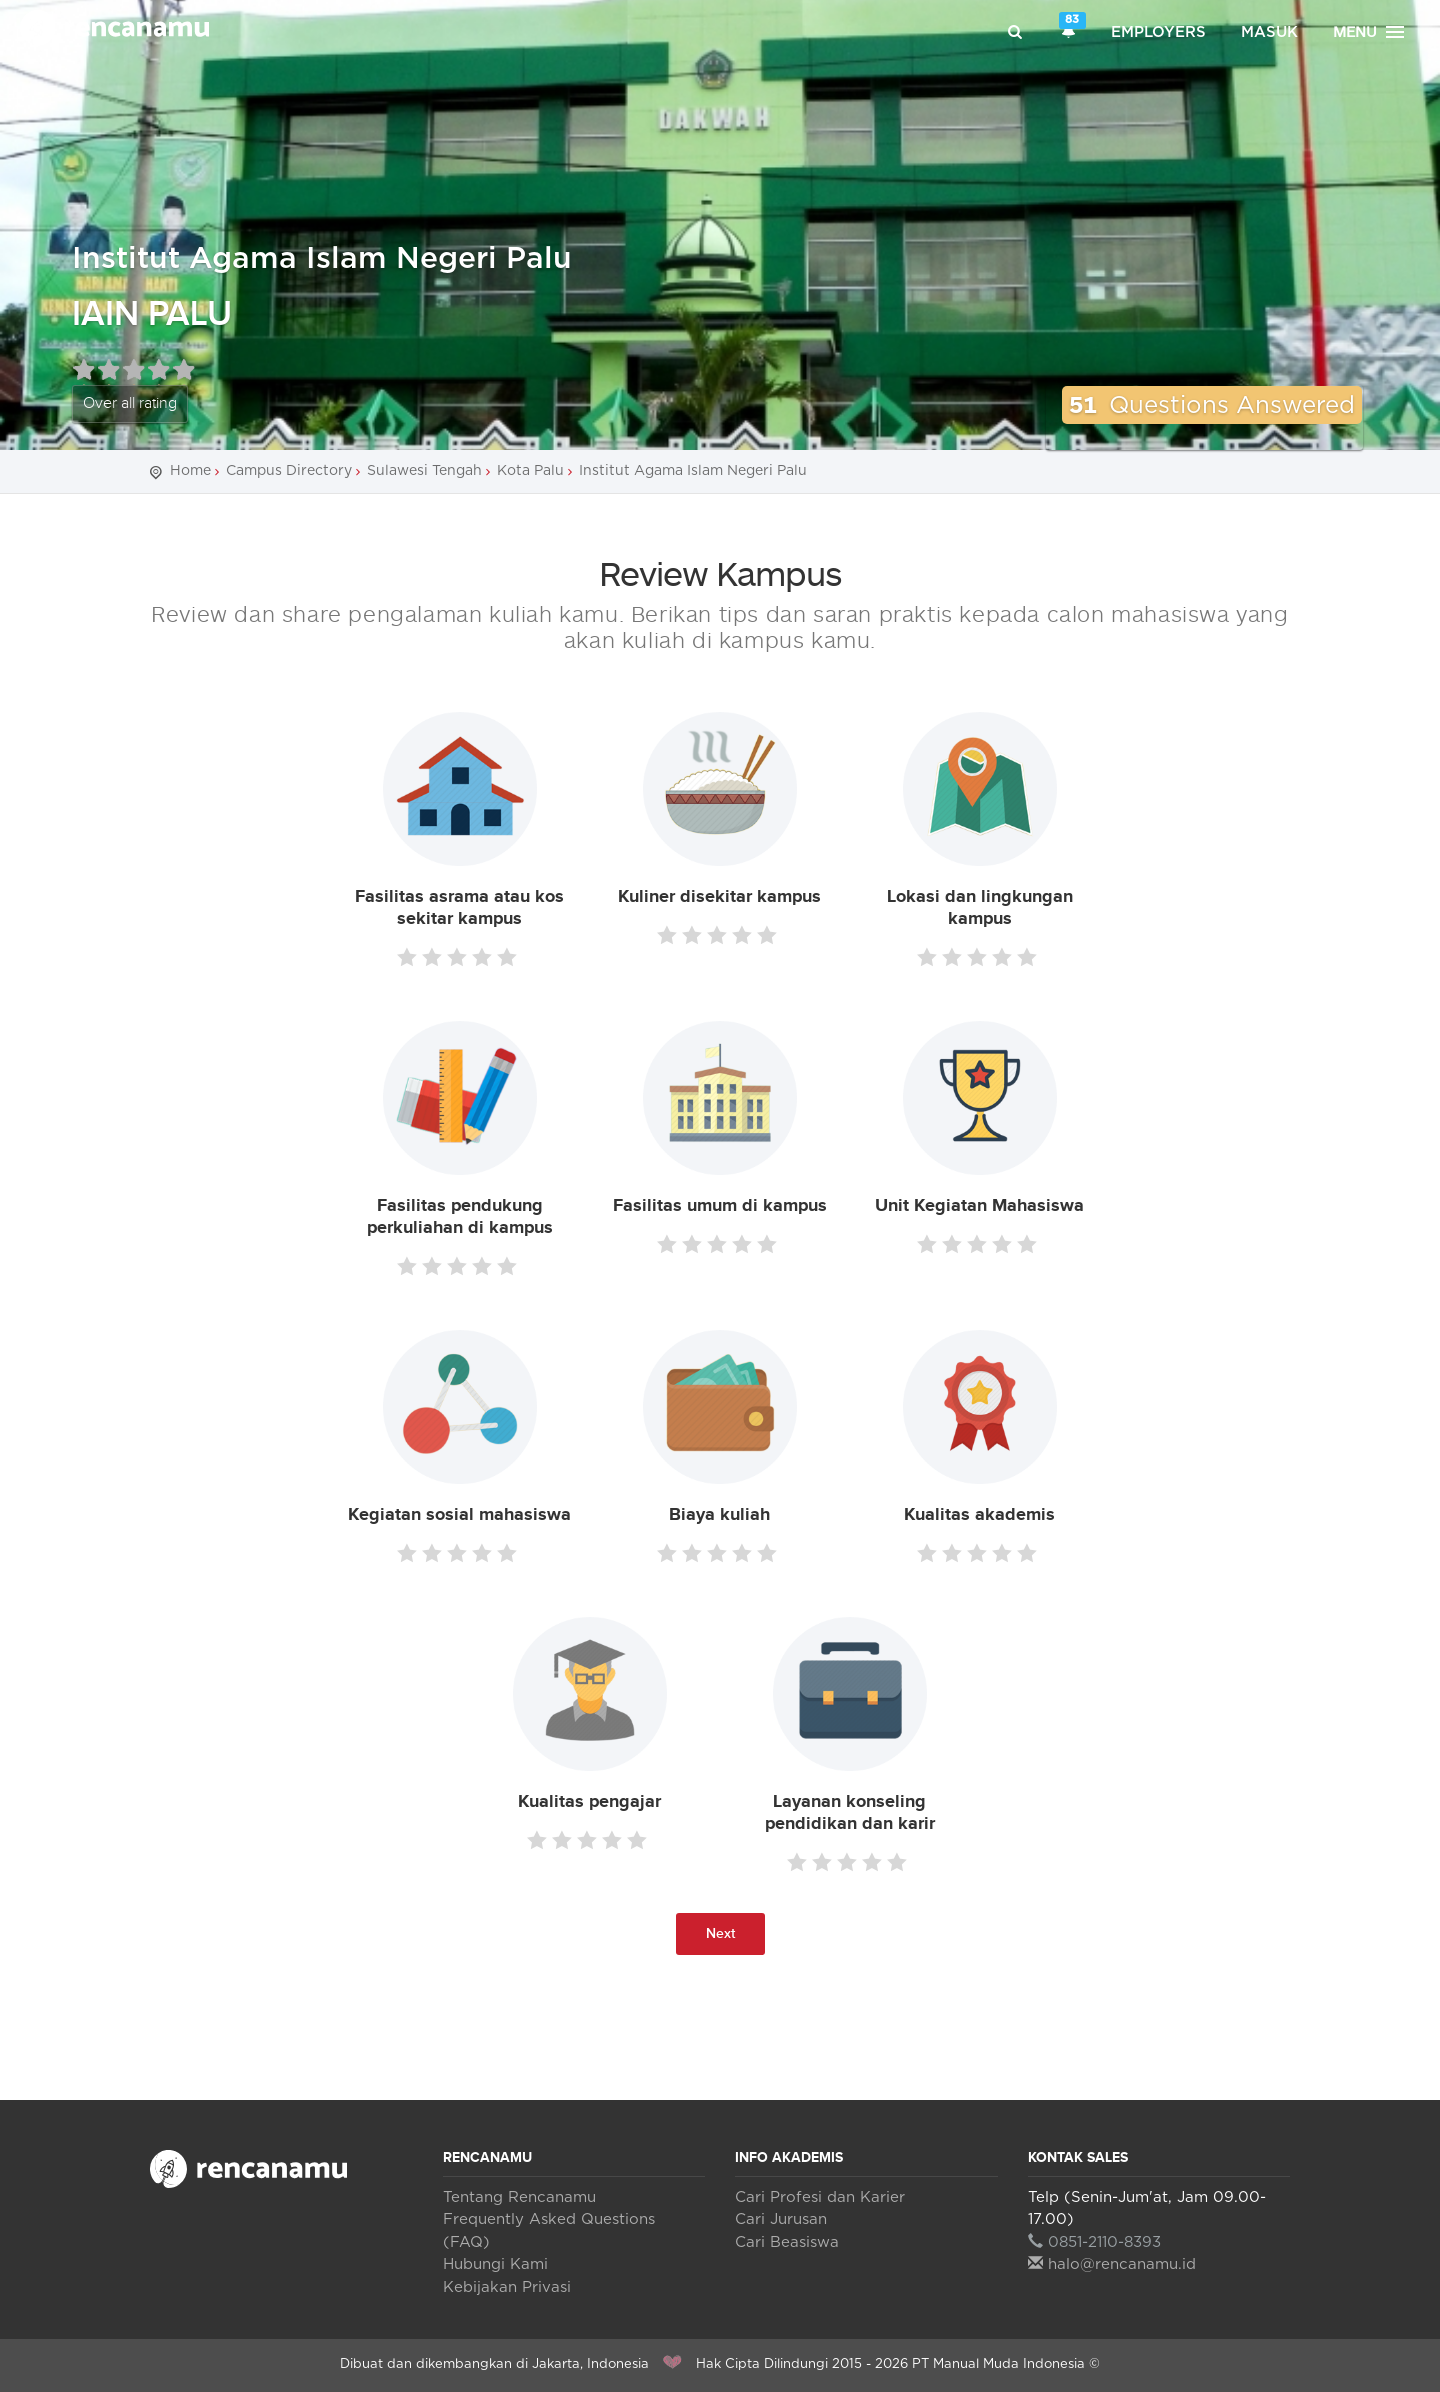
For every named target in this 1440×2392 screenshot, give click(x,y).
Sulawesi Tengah (424, 471)
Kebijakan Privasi (507, 2287)
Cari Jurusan (781, 2219)
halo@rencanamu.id (1112, 2264)
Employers (1158, 32)
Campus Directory (289, 471)
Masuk (1269, 32)
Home (190, 471)
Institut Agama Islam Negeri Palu (322, 259)
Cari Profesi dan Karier (820, 2197)
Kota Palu (530, 471)
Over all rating (130, 403)
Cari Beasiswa (787, 2242)
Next (720, 1933)
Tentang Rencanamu (519, 2197)
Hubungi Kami (495, 2264)
